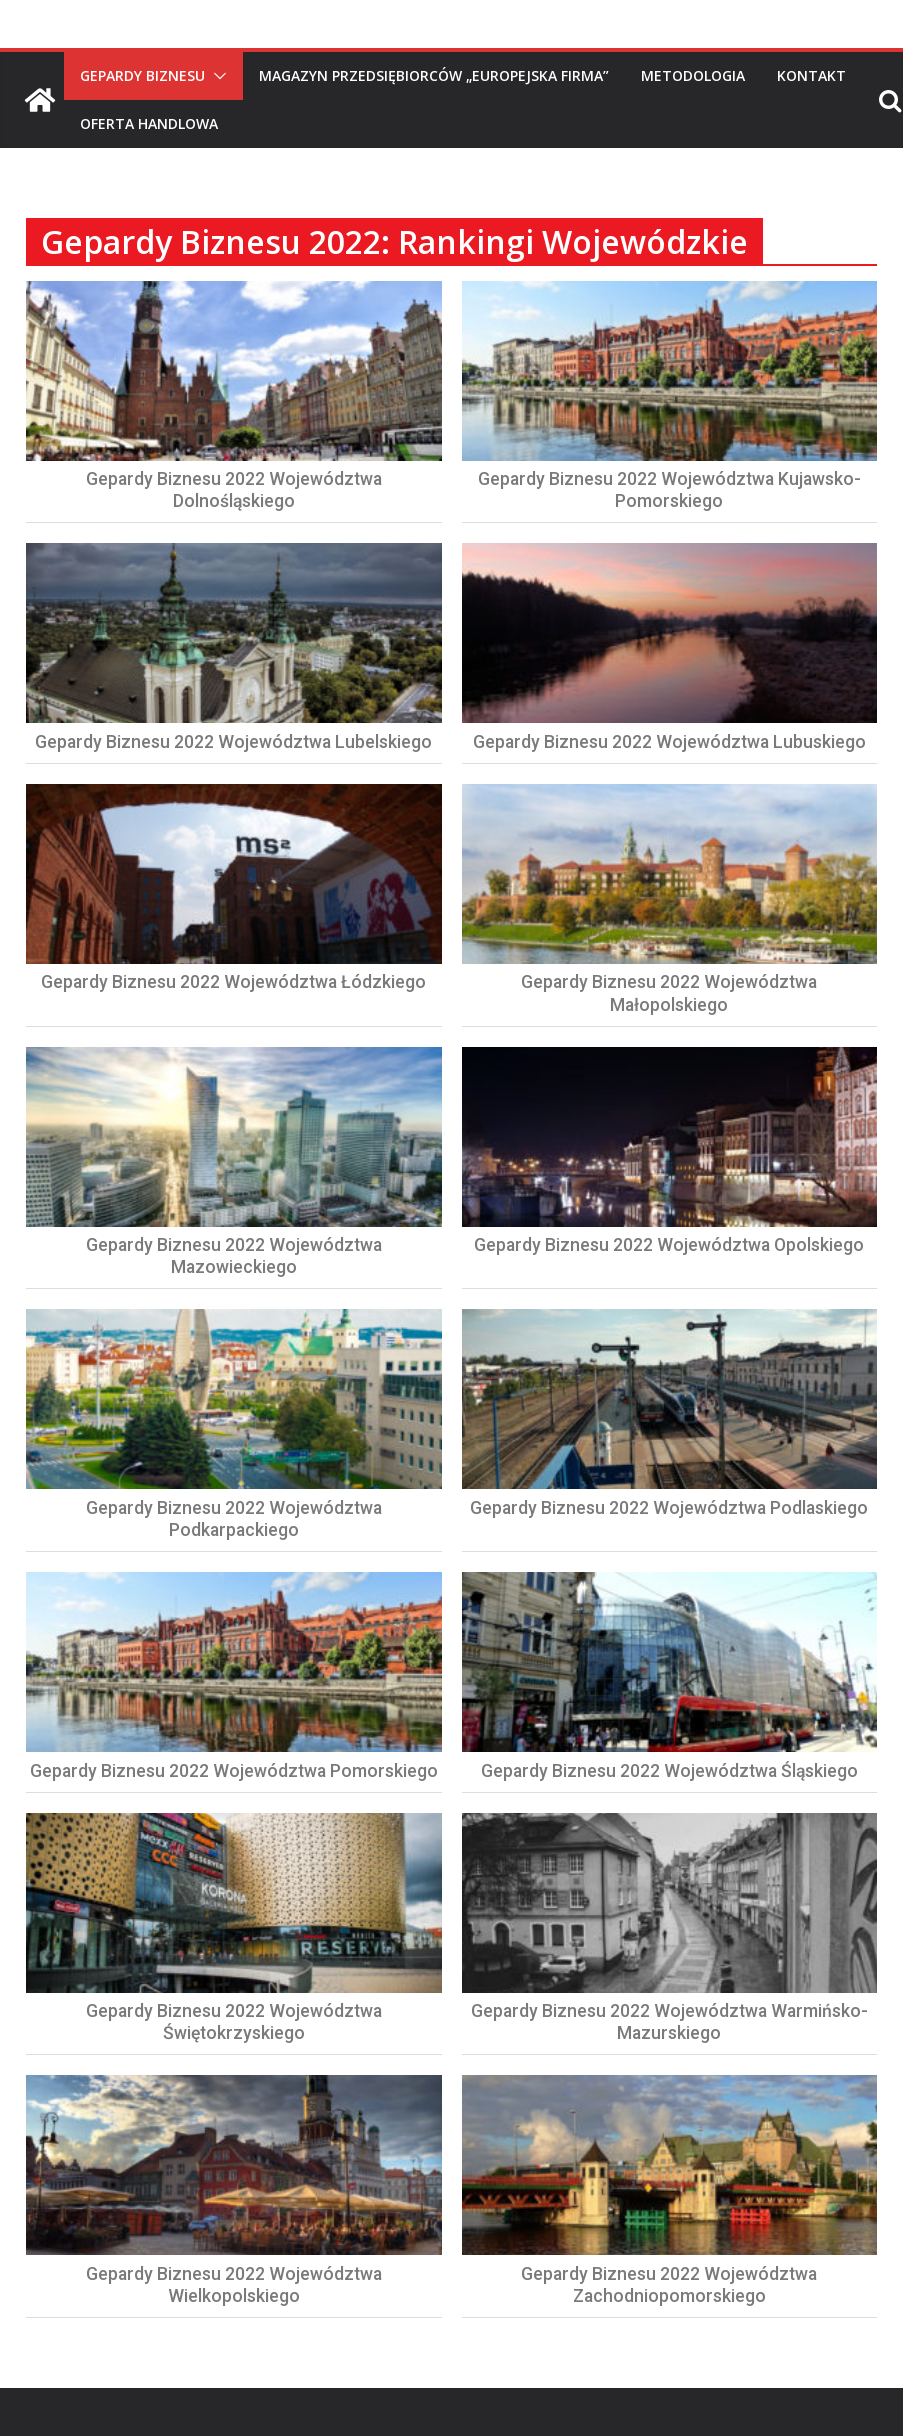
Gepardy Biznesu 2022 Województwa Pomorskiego (234, 1771)
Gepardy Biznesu (142, 75)
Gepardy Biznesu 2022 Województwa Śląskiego (669, 1771)
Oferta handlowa (149, 123)
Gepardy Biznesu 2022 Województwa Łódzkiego (233, 982)
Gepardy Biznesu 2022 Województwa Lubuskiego (669, 742)
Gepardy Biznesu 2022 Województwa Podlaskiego (669, 1508)
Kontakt (811, 75)
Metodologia (693, 75)
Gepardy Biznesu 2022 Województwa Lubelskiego (233, 742)
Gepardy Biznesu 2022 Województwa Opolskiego (669, 1245)
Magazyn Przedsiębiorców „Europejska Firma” (434, 75)
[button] (216, 76)
